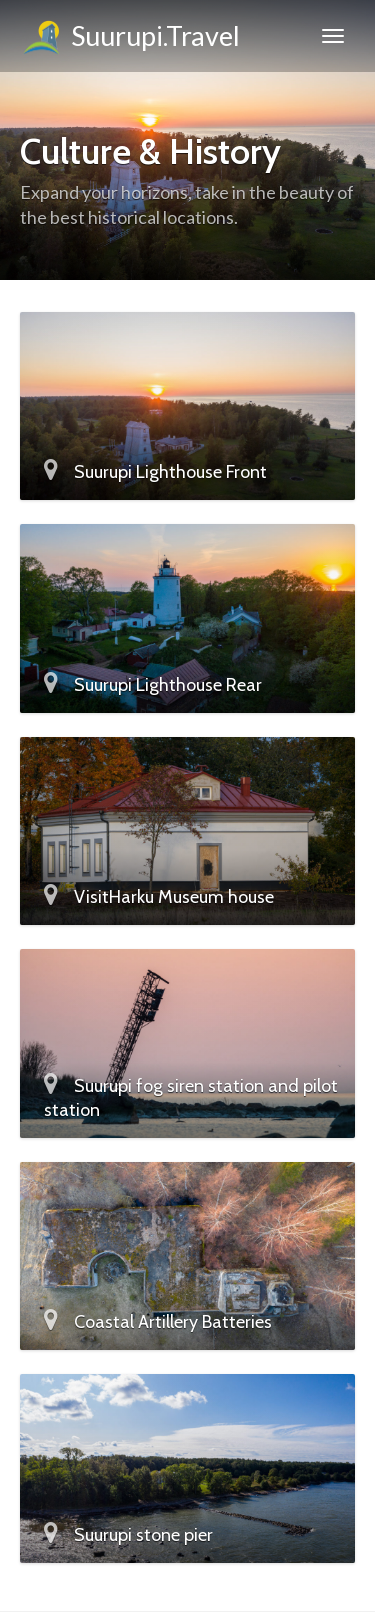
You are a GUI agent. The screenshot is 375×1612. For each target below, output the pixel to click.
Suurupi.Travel (130, 39)
